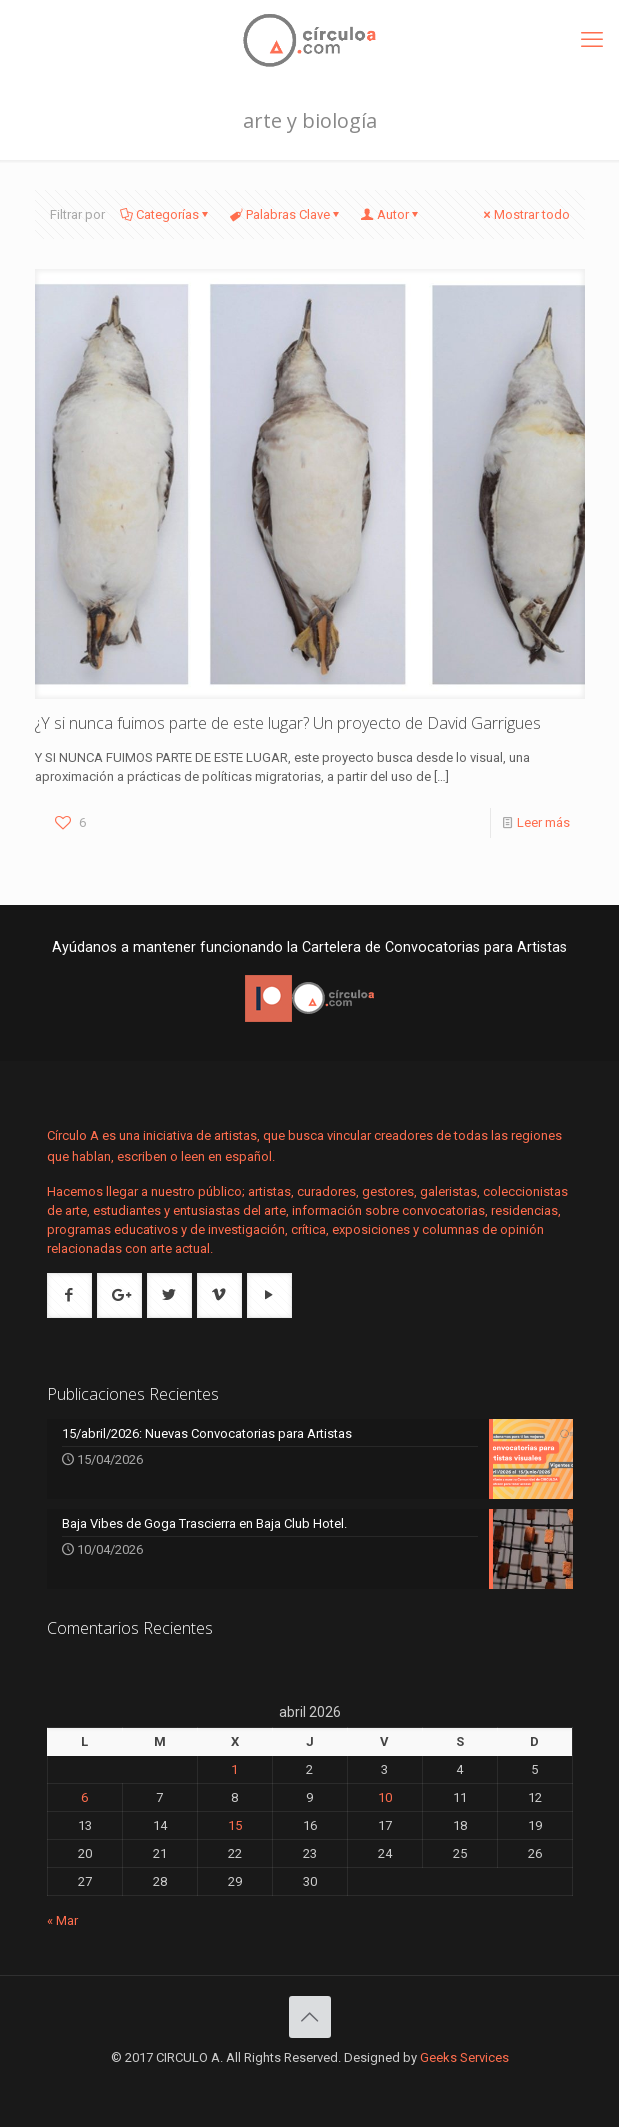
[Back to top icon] (310, 2017)
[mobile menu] (592, 40)
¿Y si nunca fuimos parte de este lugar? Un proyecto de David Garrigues (288, 723)
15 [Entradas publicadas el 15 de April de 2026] (235, 1825)
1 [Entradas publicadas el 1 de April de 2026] (234, 1769)
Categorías (166, 214)
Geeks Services (464, 2057)
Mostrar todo (525, 214)
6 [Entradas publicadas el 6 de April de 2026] (84, 1797)
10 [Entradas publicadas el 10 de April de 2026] (385, 1797)
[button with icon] (69, 1295)
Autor (391, 214)
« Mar (62, 1920)
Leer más (543, 822)
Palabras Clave (286, 214)
